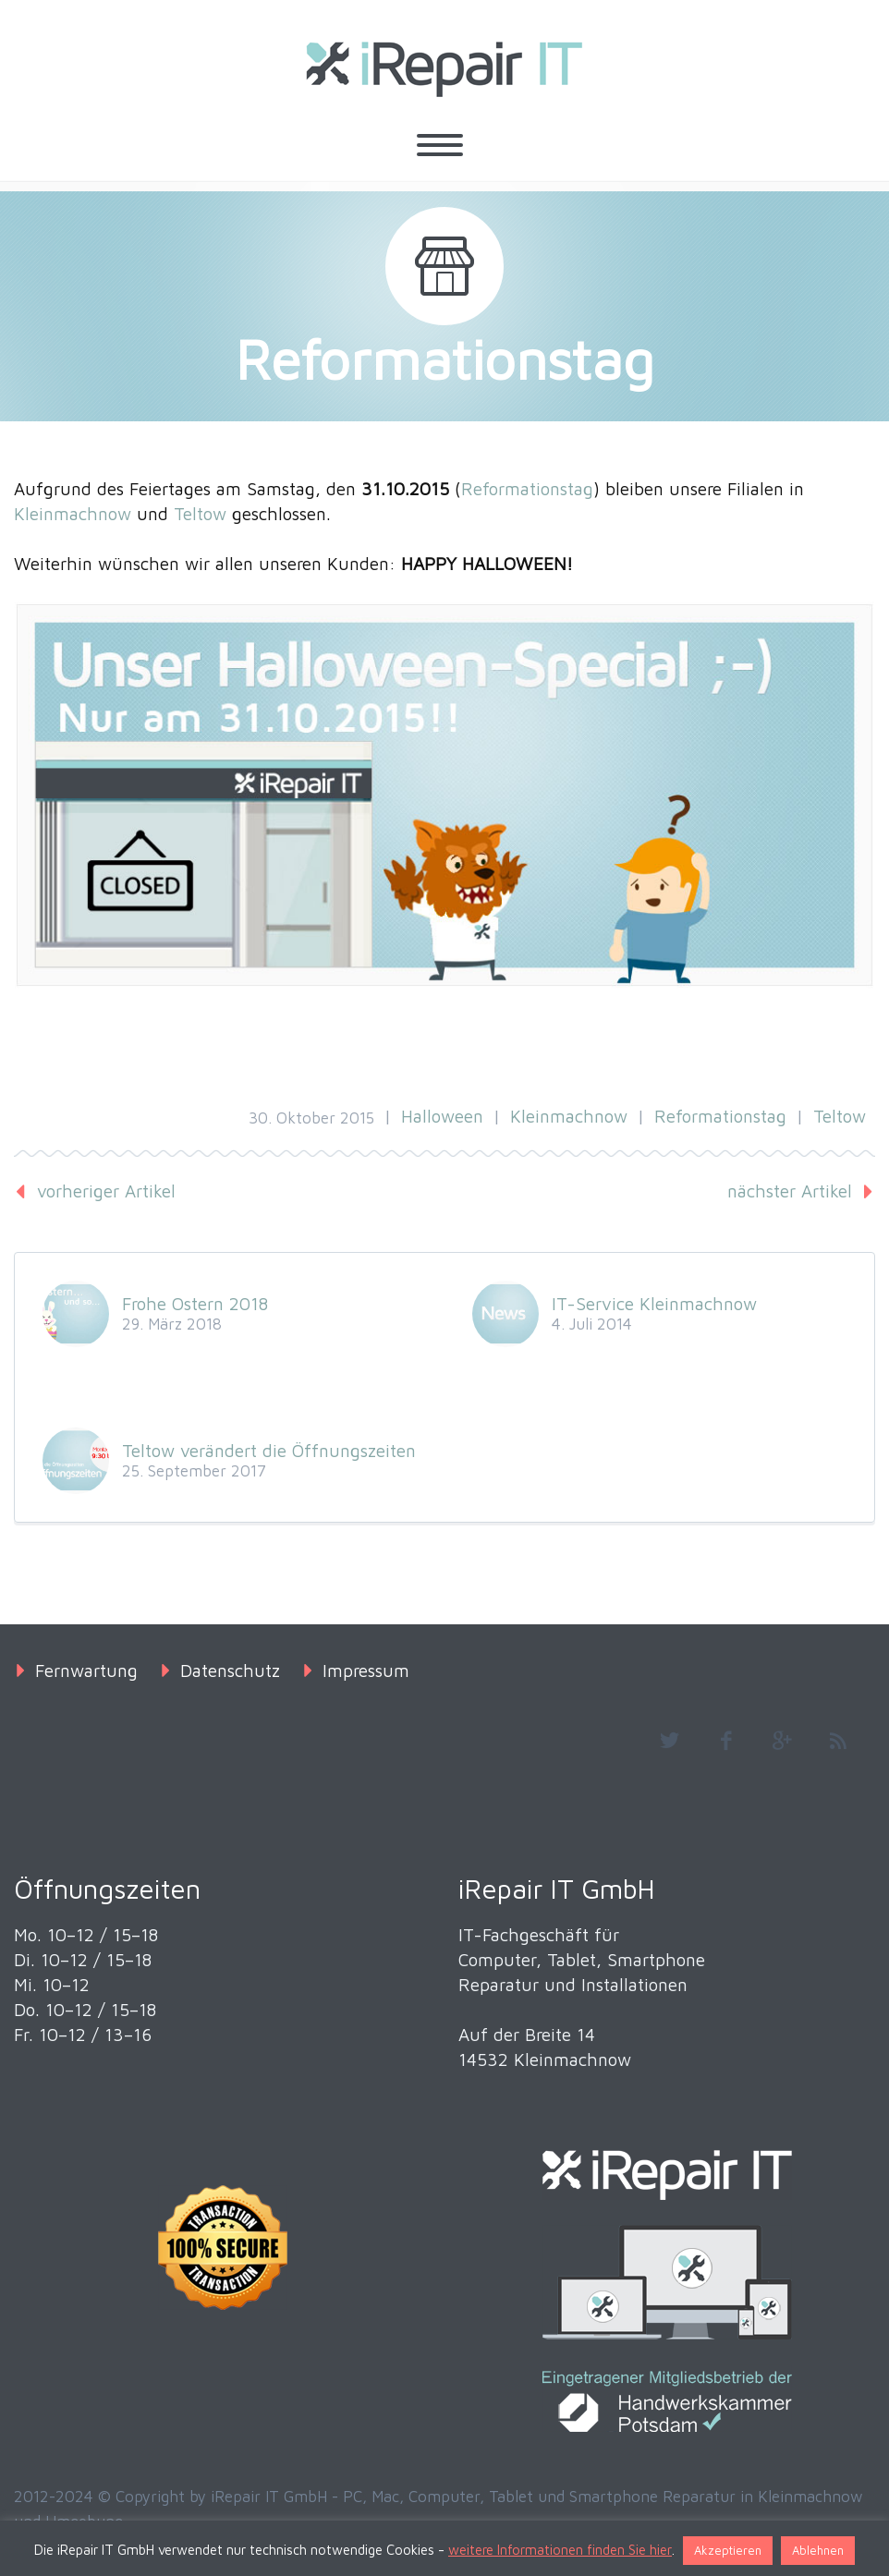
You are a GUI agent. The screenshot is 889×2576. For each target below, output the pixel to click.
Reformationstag (527, 489)
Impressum (366, 1670)
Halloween (442, 1116)
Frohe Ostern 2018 (195, 1304)
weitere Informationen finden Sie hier (560, 2550)
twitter (669, 1741)
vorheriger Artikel (106, 1191)
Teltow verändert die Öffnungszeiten (269, 1450)
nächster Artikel (789, 1191)
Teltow (200, 514)
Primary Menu (440, 145)
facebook (725, 1741)
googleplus (782, 1741)
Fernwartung (86, 1670)
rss (838, 1741)
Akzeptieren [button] (727, 2550)
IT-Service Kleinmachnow (654, 1304)
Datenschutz (230, 1670)
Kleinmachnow (72, 514)
